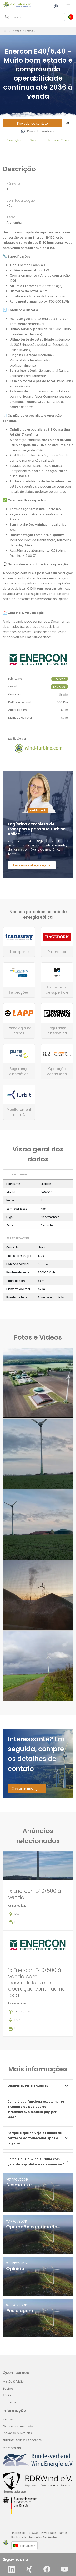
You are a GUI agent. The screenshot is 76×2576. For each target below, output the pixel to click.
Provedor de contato (32, 123)
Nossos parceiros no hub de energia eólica (38, 914)
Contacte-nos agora (27, 1788)
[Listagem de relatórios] (67, 123)
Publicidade (18, 2537)
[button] (70, 17)
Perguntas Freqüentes (43, 2537)
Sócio (7, 2395)
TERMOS (32, 2532)
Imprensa (9, 2402)
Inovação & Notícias (17, 2433)
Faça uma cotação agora (31, 865)
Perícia (8, 2419)
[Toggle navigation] (68, 6)
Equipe (8, 2388)
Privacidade (48, 2532)
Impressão (18, 2532)
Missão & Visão (13, 2381)
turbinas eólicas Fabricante (22, 2440)
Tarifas (63, 2532)
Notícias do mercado (18, 2426)
